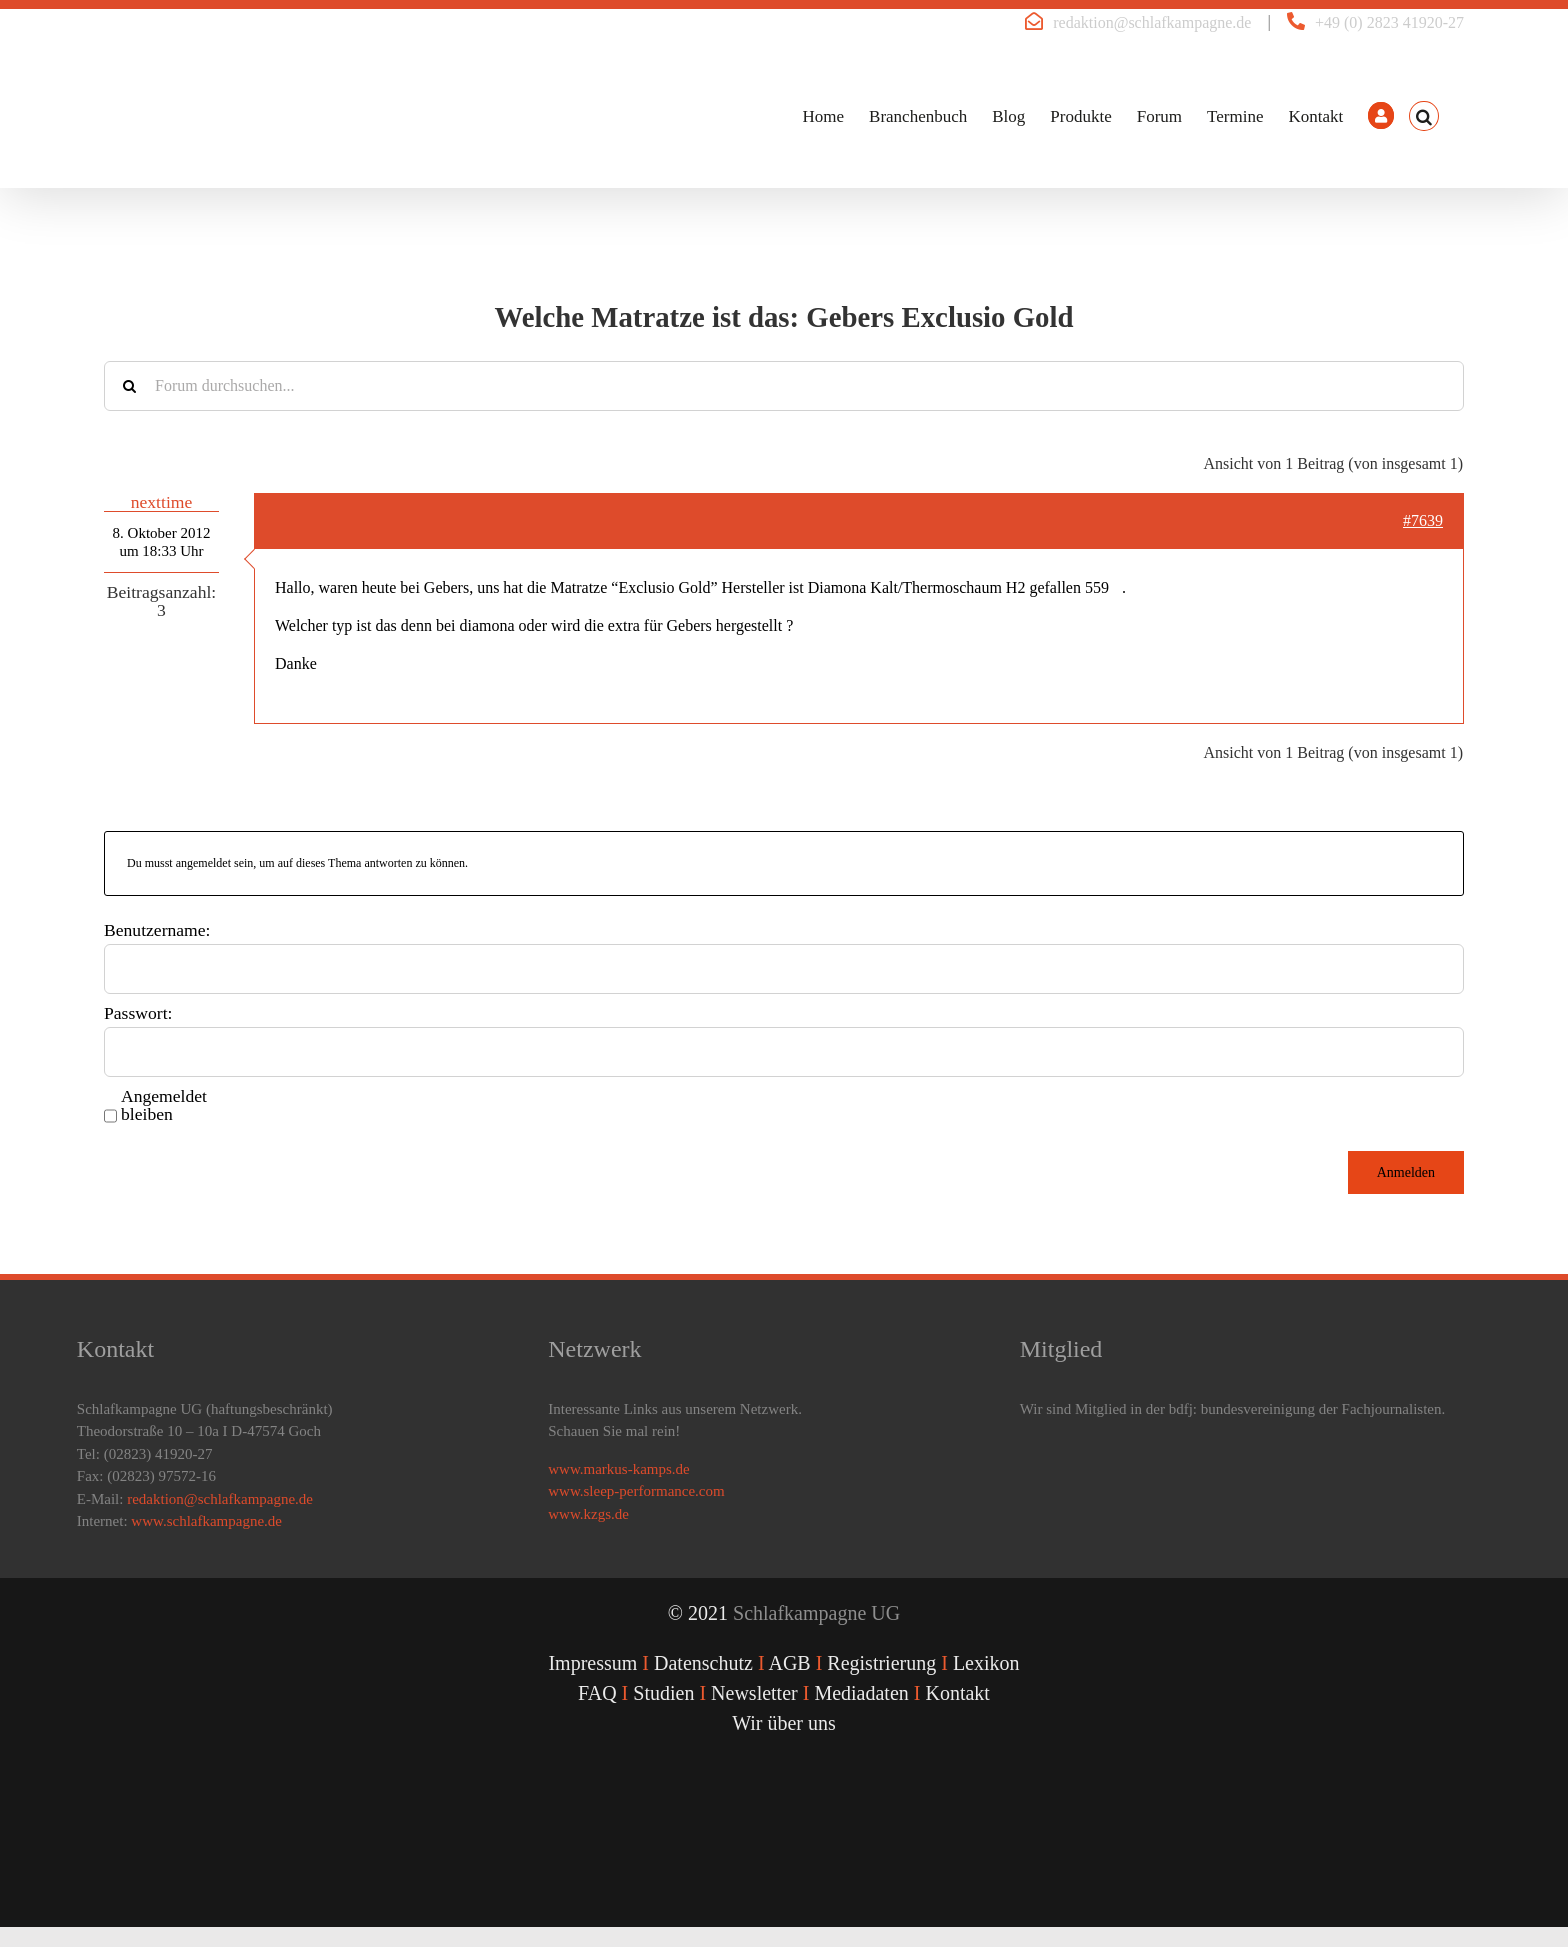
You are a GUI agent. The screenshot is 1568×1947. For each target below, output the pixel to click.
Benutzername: (157, 930)
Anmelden (1406, 1172)
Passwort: (138, 1013)
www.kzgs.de (588, 1514)
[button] (1424, 116)
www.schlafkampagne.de (206, 1521)
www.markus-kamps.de (619, 1469)
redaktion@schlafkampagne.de (1152, 22)
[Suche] (129, 386)
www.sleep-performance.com (636, 1491)
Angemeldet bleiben (164, 1105)
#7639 (1423, 520)
